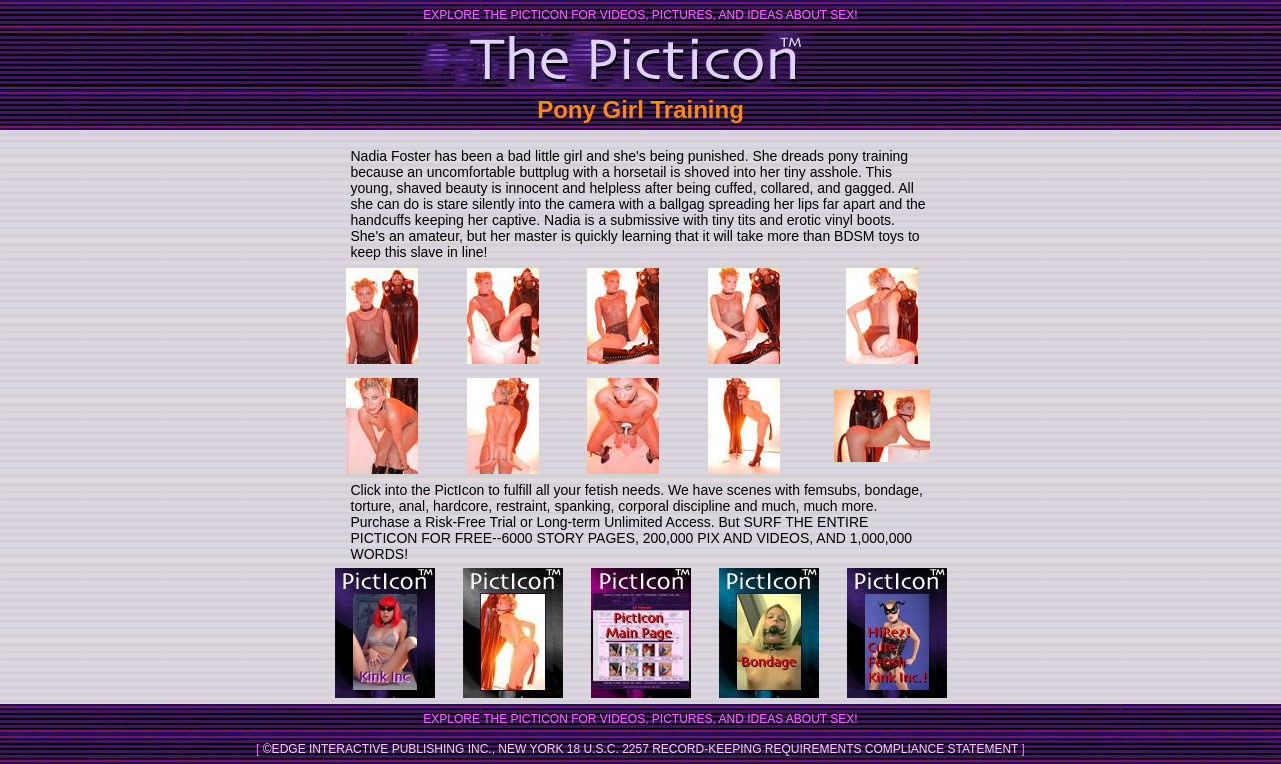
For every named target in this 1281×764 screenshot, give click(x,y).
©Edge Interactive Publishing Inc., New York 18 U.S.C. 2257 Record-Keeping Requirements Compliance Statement (640, 749)
